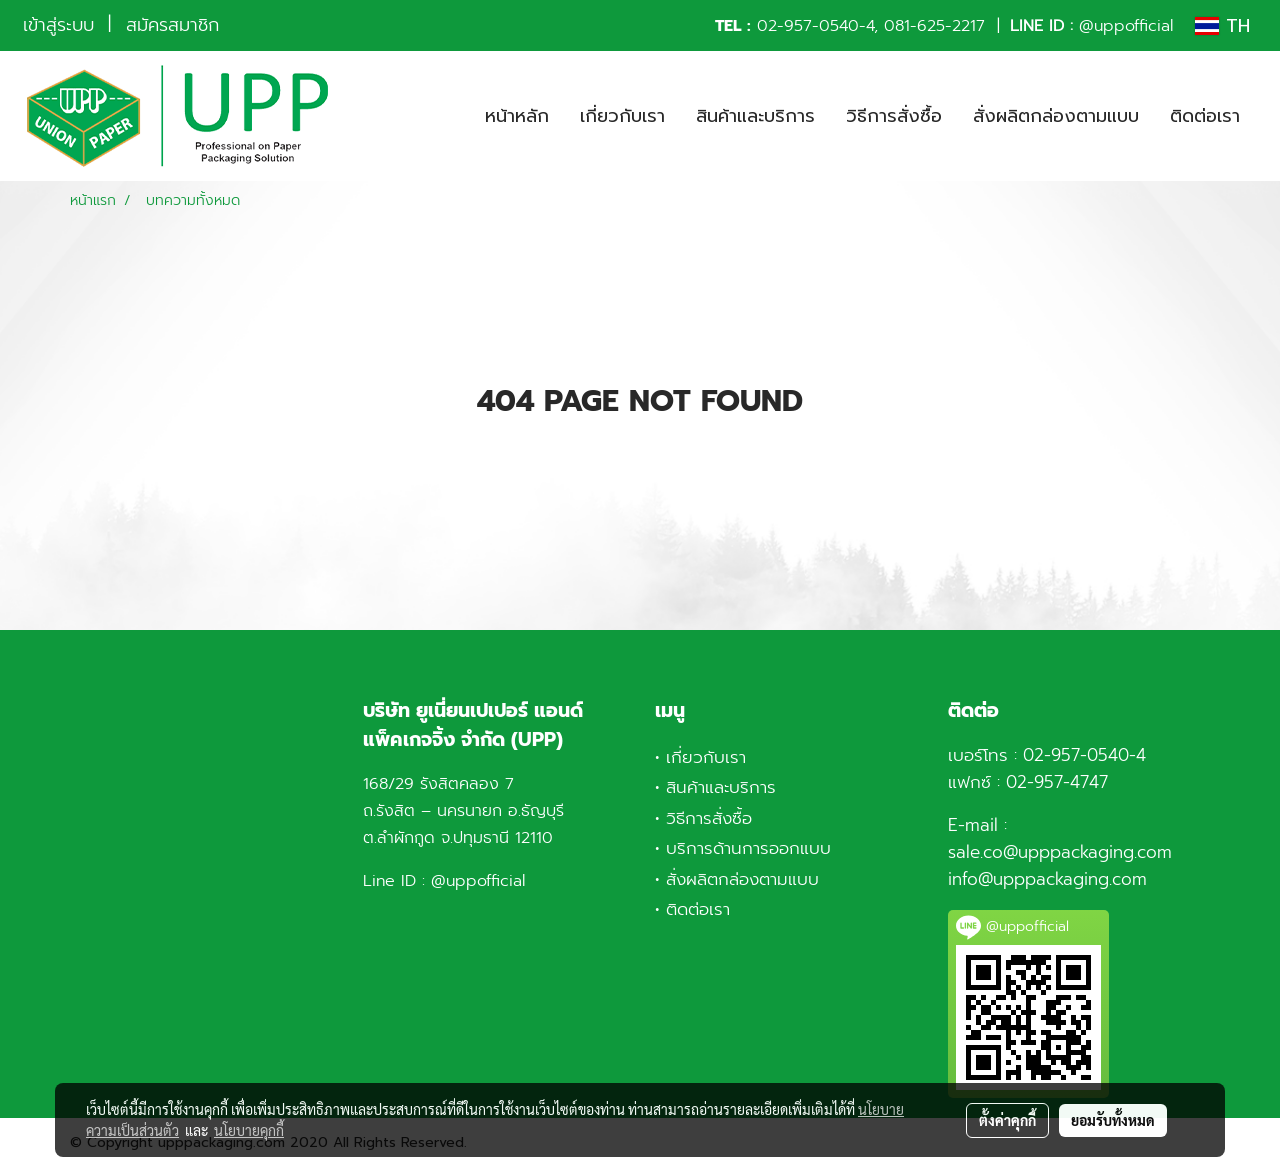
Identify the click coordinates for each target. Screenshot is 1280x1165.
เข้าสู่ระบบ (58, 25)
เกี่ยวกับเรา (622, 116)
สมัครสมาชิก (172, 25)
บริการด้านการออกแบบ (748, 848)
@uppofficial (1126, 26)
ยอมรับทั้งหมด (1113, 1120)
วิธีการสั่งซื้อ (894, 116)
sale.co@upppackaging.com (1060, 852)
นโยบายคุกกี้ (249, 1130)
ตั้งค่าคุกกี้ (1007, 1120)
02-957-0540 (808, 26)
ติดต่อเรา (1205, 116)
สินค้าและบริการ (755, 116)
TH (1222, 26)
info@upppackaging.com (1047, 879)
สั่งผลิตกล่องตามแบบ (1056, 116)
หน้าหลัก (517, 116)
